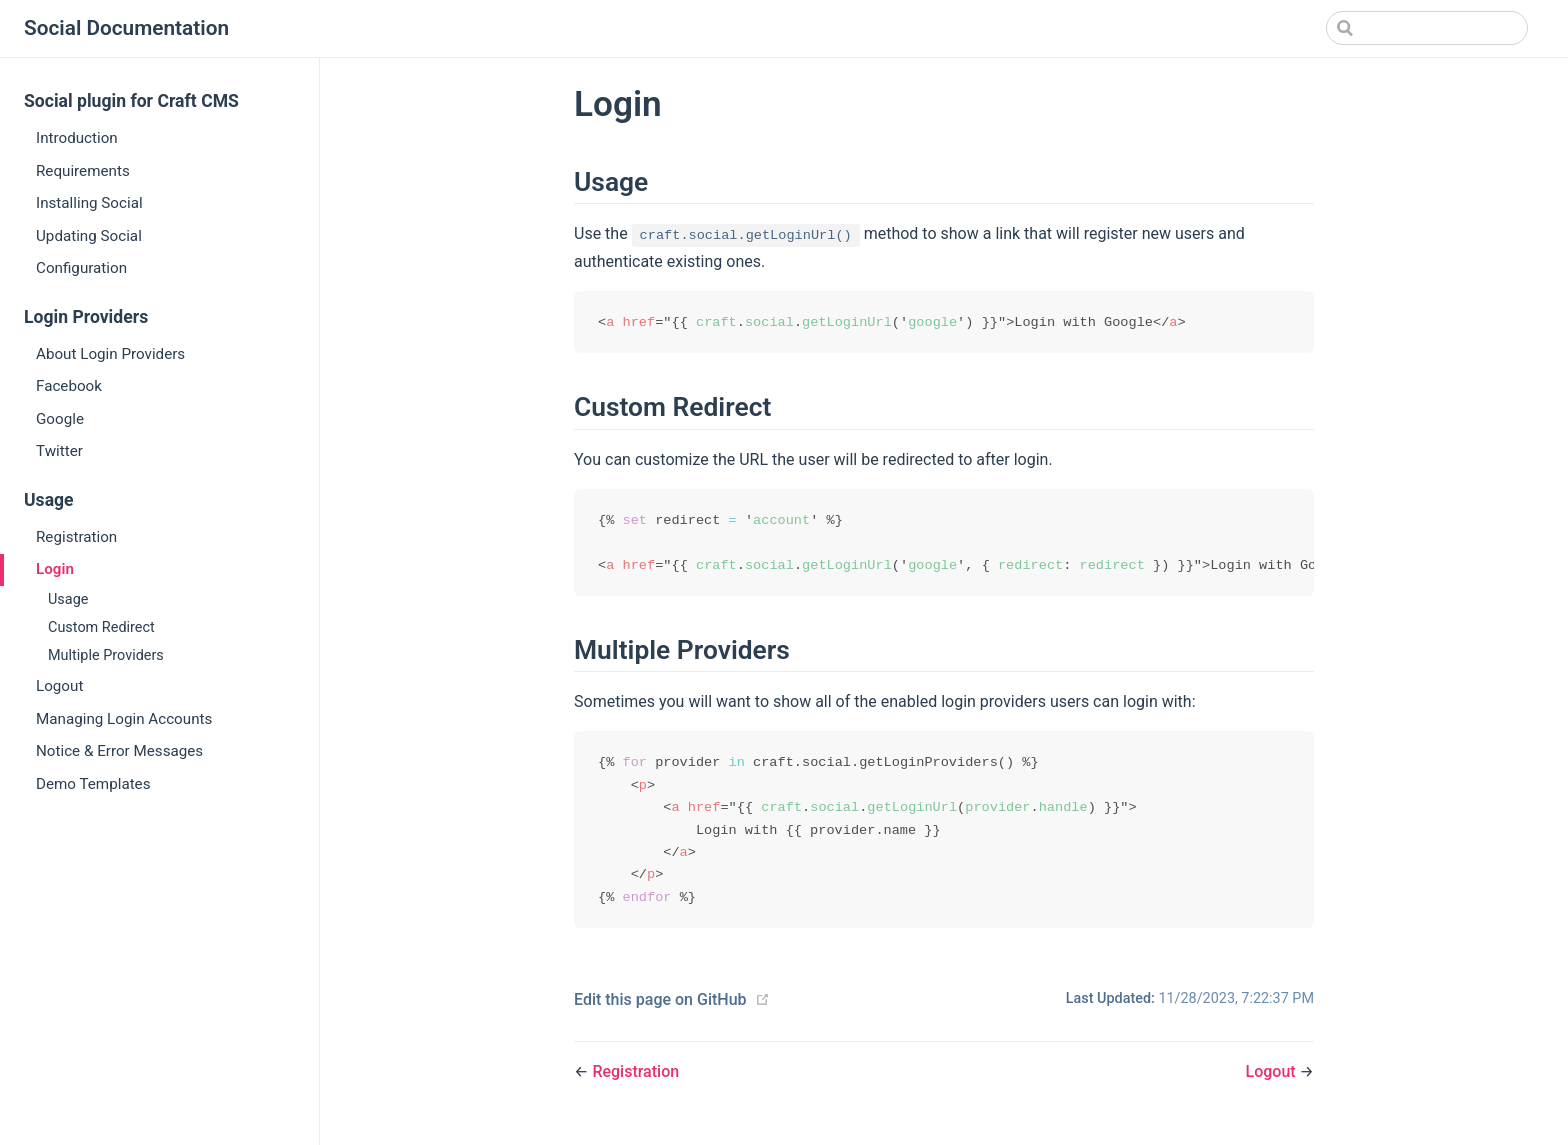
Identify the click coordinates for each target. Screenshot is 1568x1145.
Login (55, 569)
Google (60, 419)
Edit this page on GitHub (660, 1006)
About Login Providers (110, 354)
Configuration (81, 268)
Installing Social (89, 203)
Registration (76, 537)
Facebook (69, 386)
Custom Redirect (101, 627)
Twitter (59, 451)
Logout (59, 686)
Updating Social (89, 236)
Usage (68, 599)
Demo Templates (93, 784)
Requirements (83, 171)
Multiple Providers (106, 655)
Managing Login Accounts (124, 719)
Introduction (77, 138)
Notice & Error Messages (119, 751)
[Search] (1427, 28)
